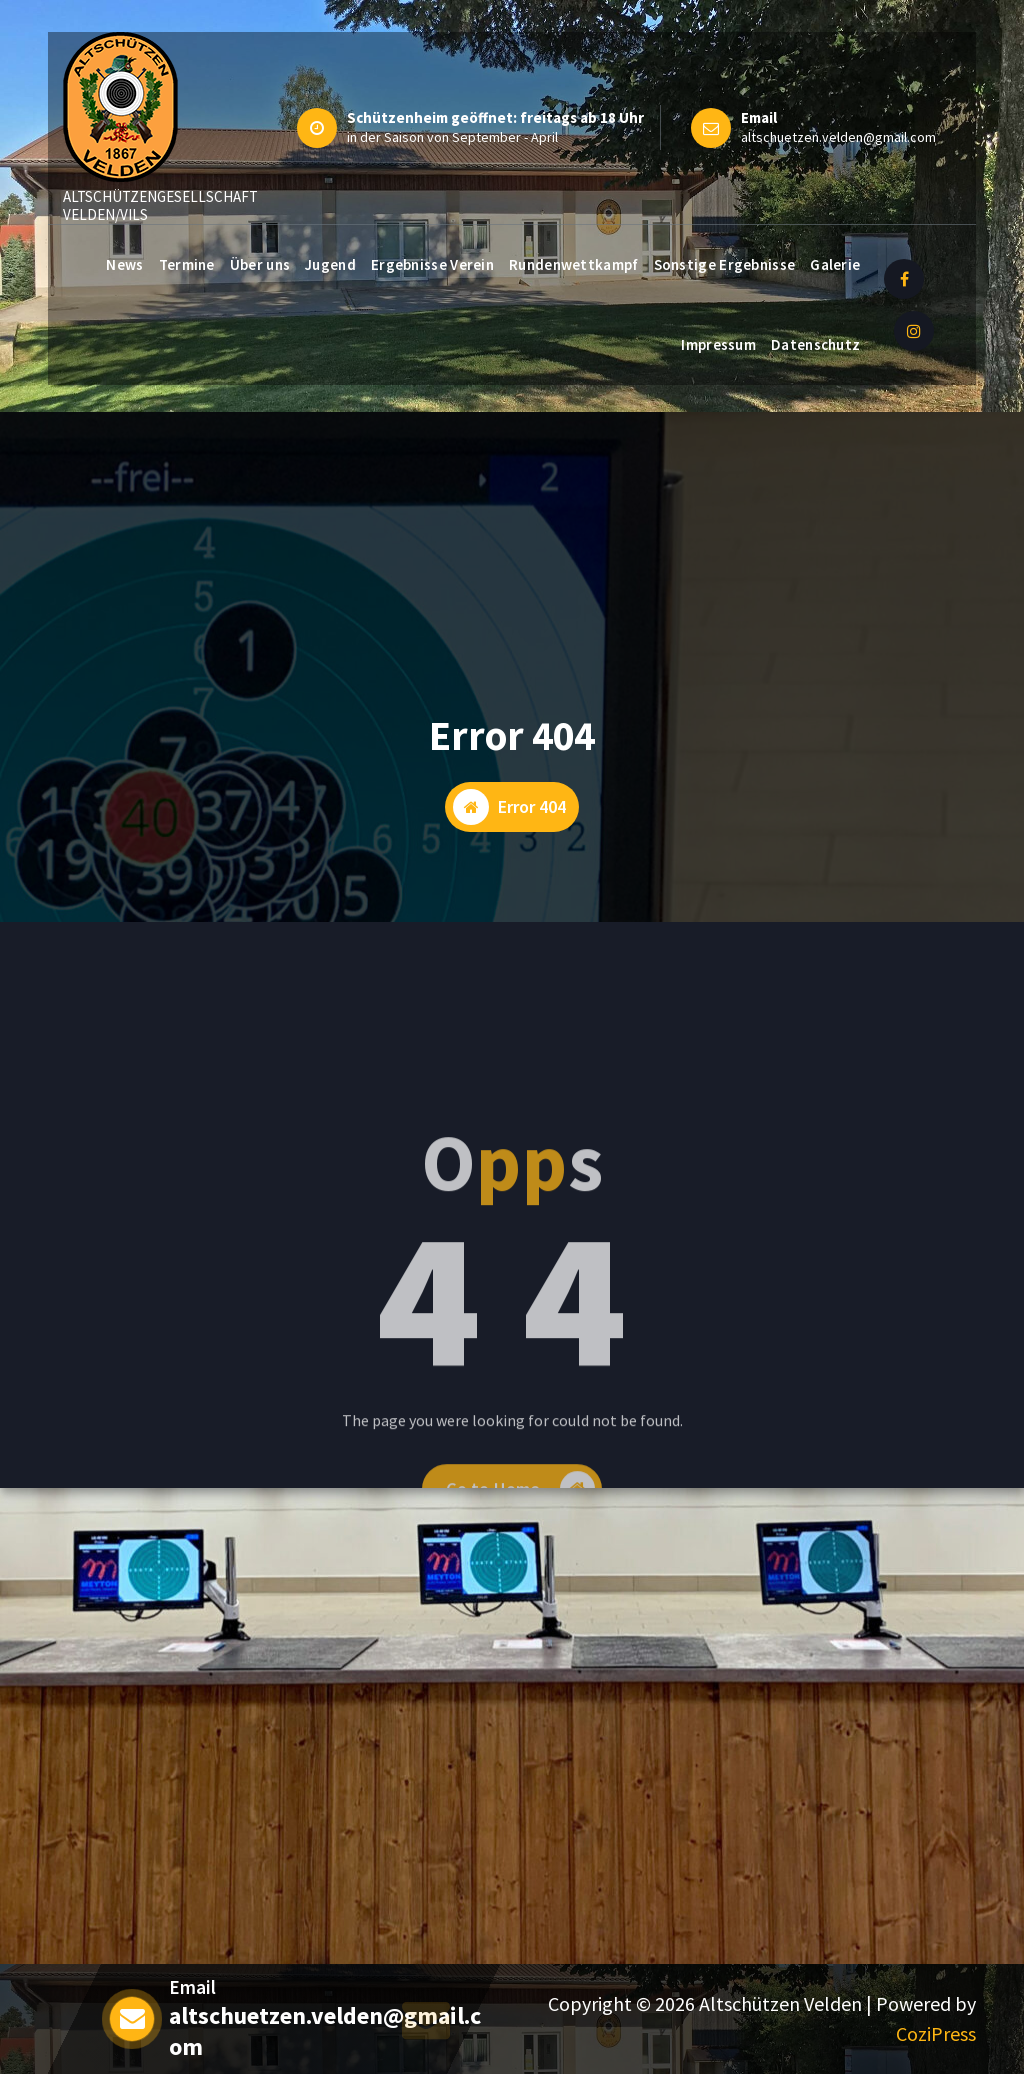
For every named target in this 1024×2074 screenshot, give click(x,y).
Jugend (330, 264)
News (124, 264)
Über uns (260, 264)
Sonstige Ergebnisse (725, 264)
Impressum (718, 344)
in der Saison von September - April (452, 137)
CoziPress (936, 2033)
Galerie (835, 264)
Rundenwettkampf (574, 264)
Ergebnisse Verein (432, 264)
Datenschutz (815, 344)
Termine (187, 264)
